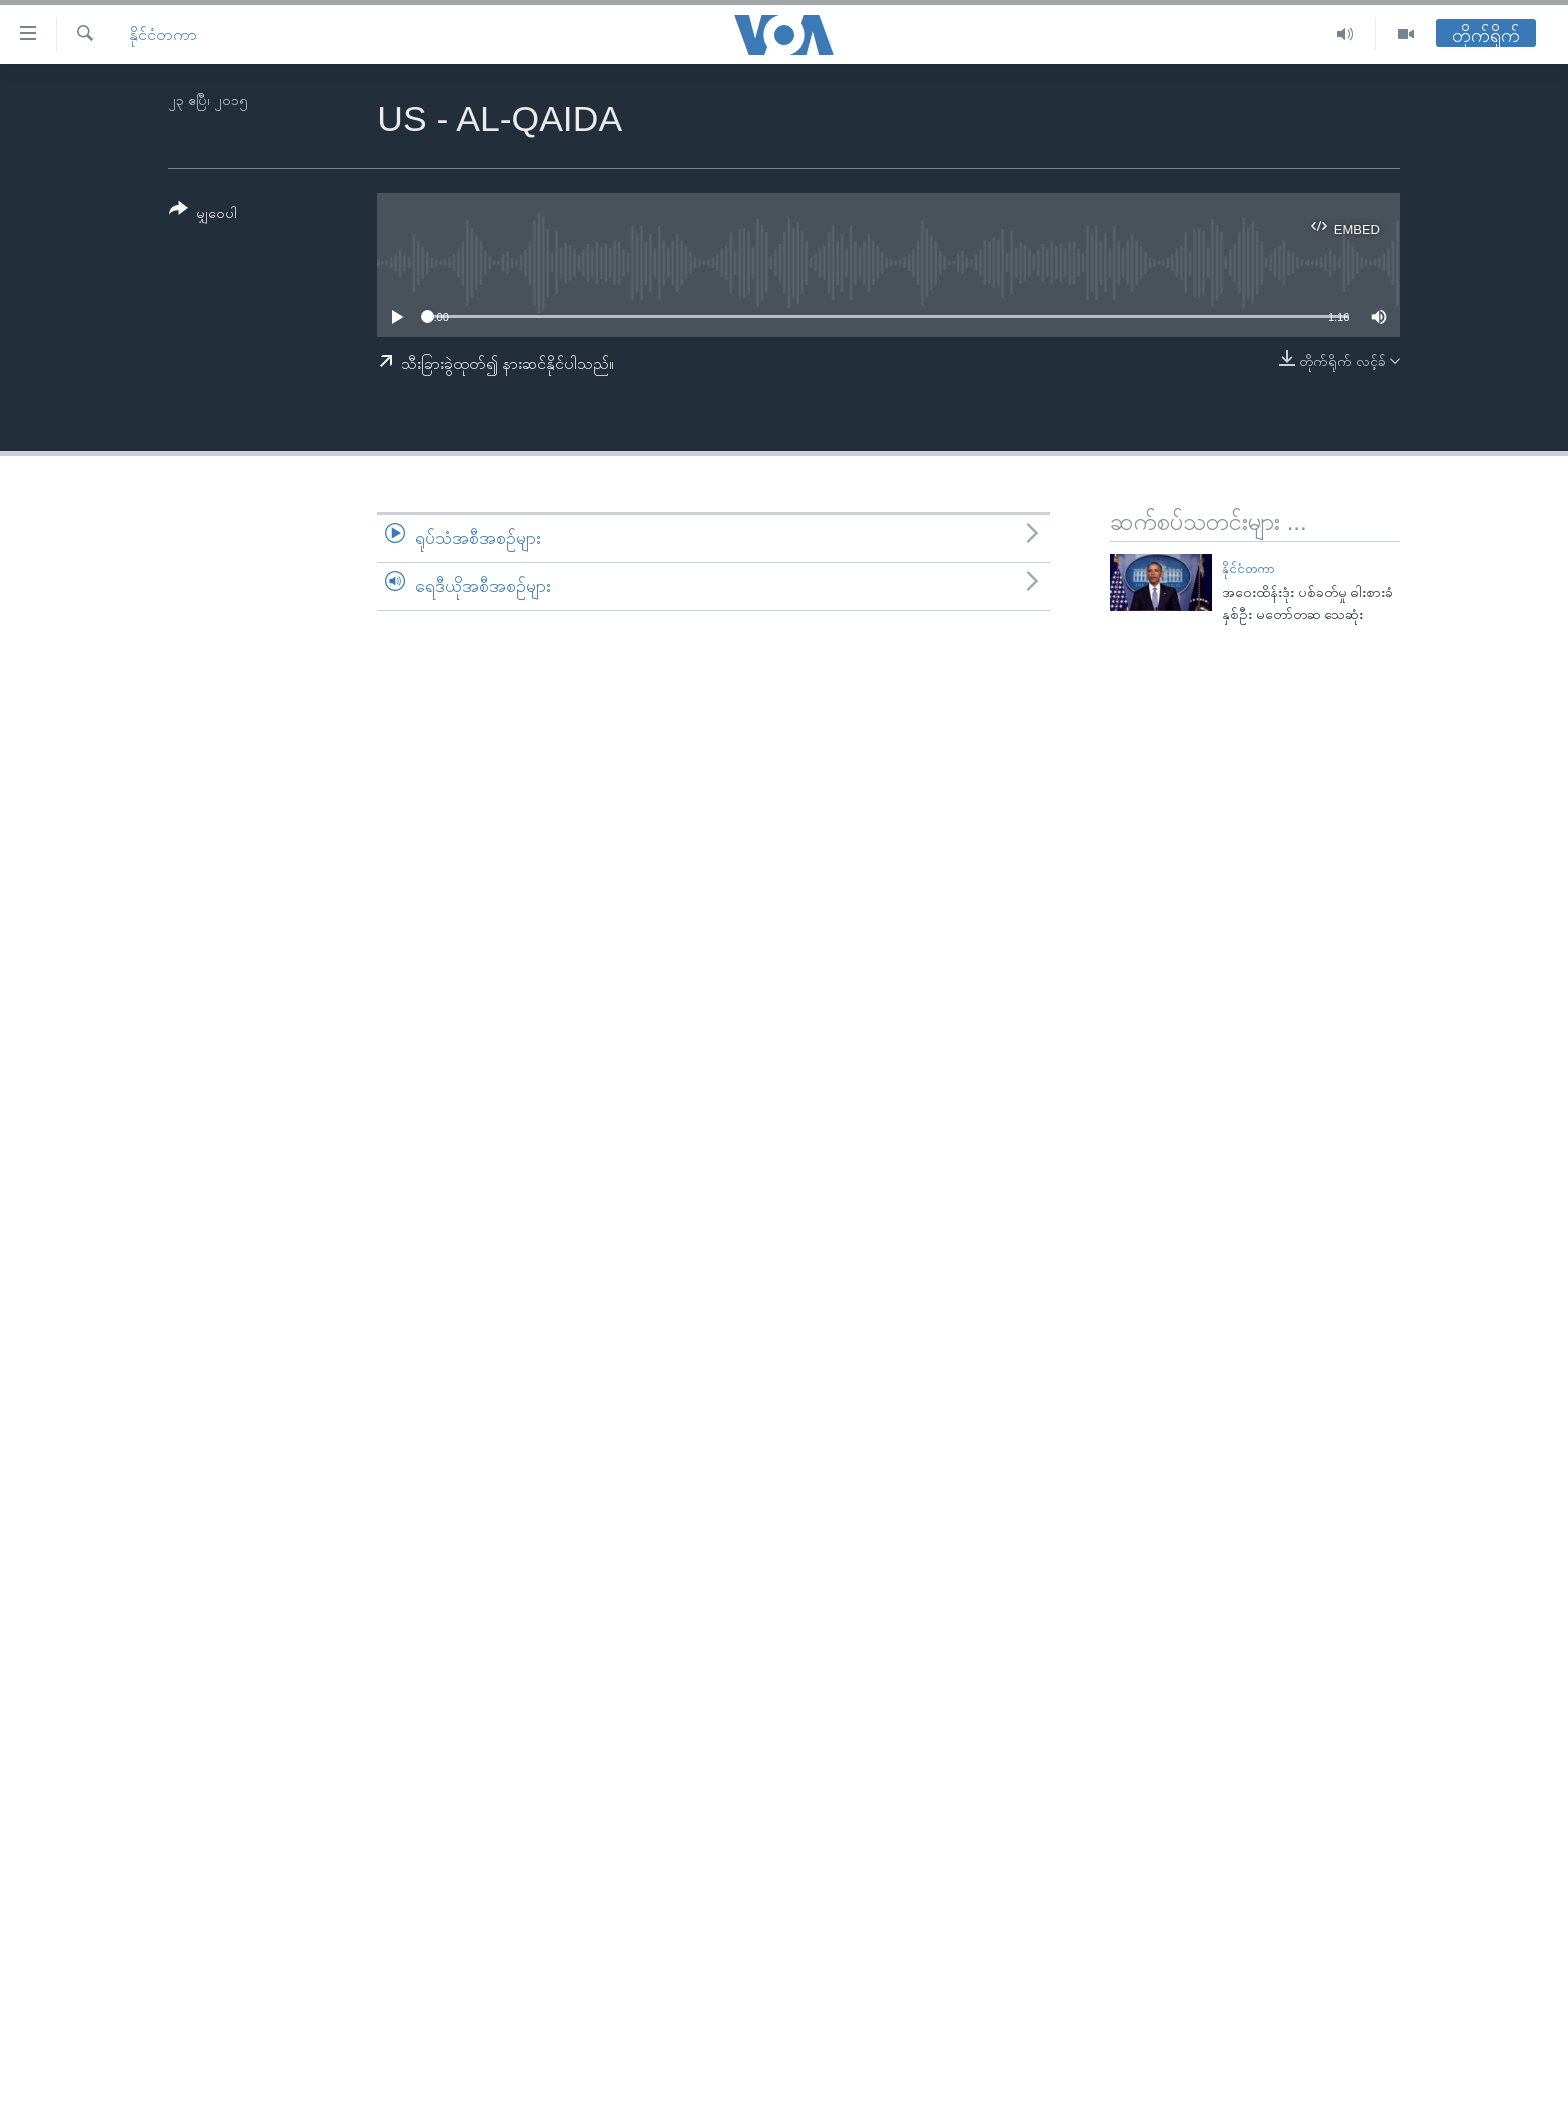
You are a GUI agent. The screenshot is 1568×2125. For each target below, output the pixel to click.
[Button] (203, 214)
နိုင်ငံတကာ (163, 34)
